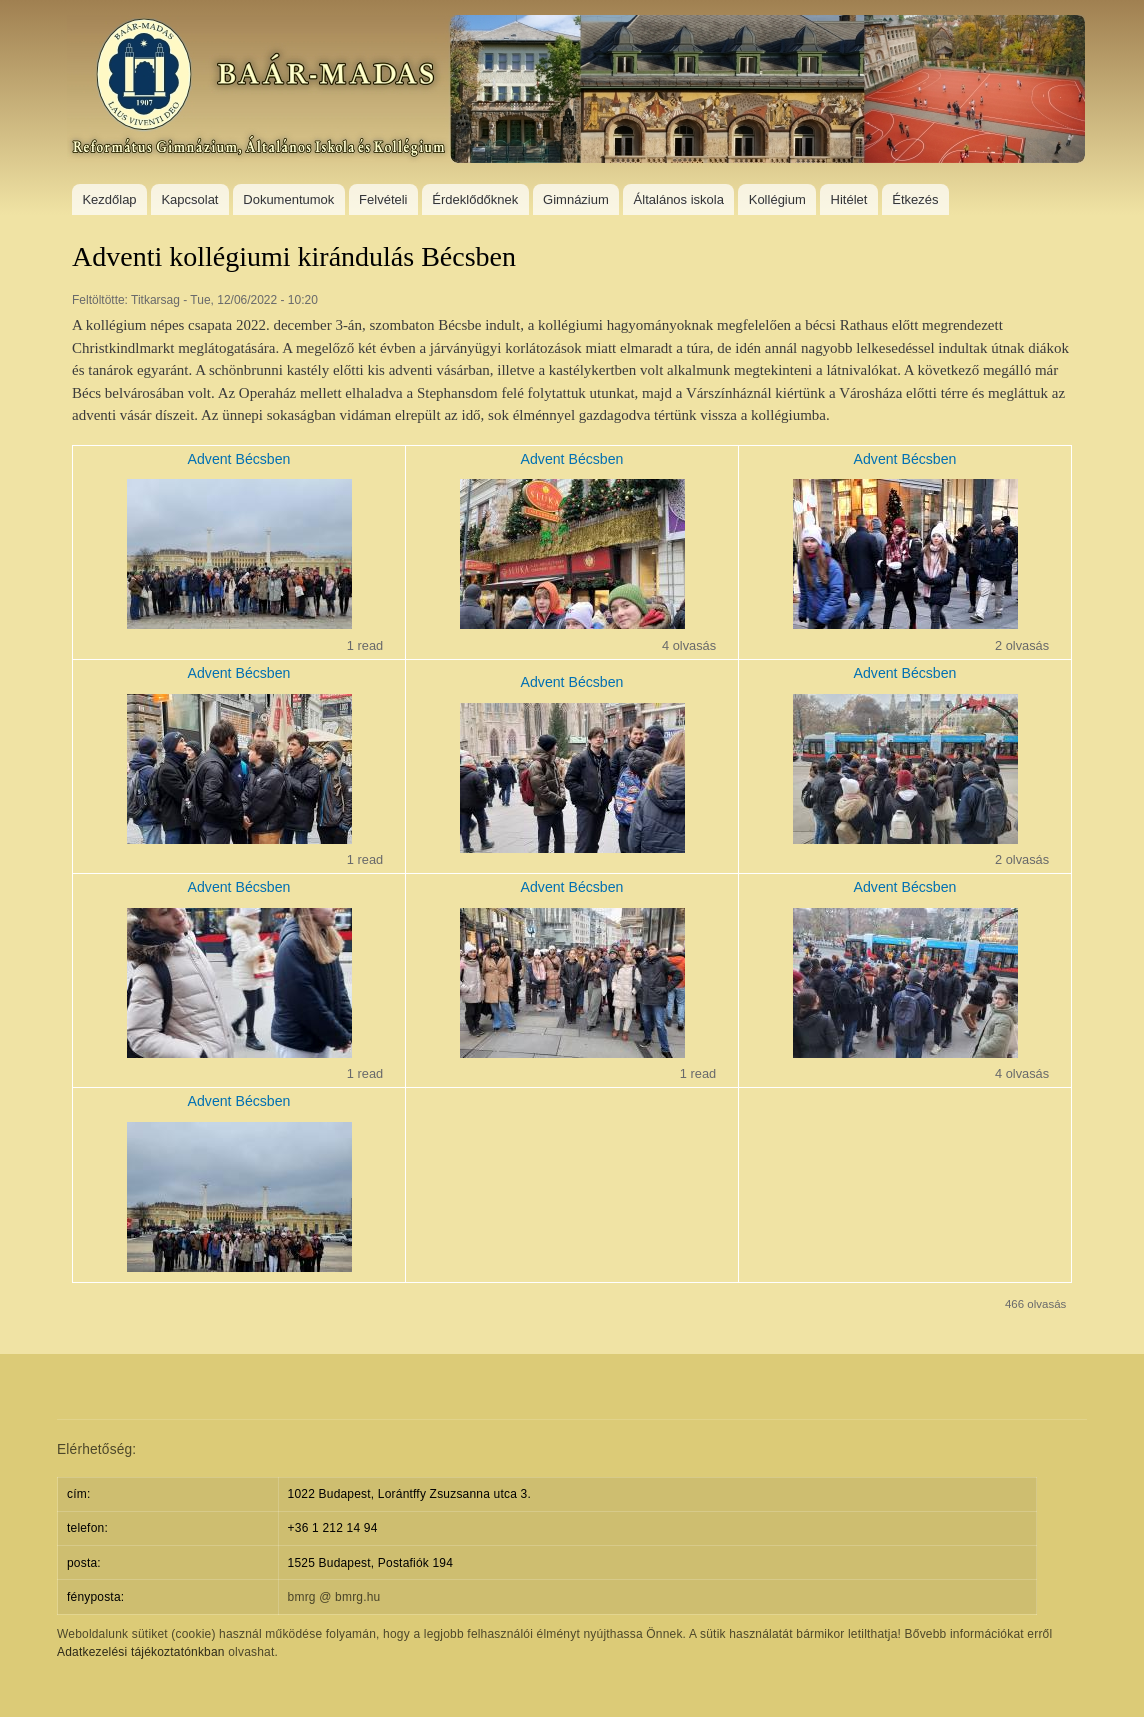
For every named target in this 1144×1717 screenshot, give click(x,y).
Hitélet (849, 199)
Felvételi (383, 199)
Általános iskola (679, 199)
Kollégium (777, 199)
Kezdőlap (109, 199)
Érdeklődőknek (475, 199)
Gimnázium (576, 199)
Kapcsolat (189, 199)
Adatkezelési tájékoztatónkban (141, 1652)
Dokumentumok (288, 199)
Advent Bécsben (239, 459)
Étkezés (915, 199)
